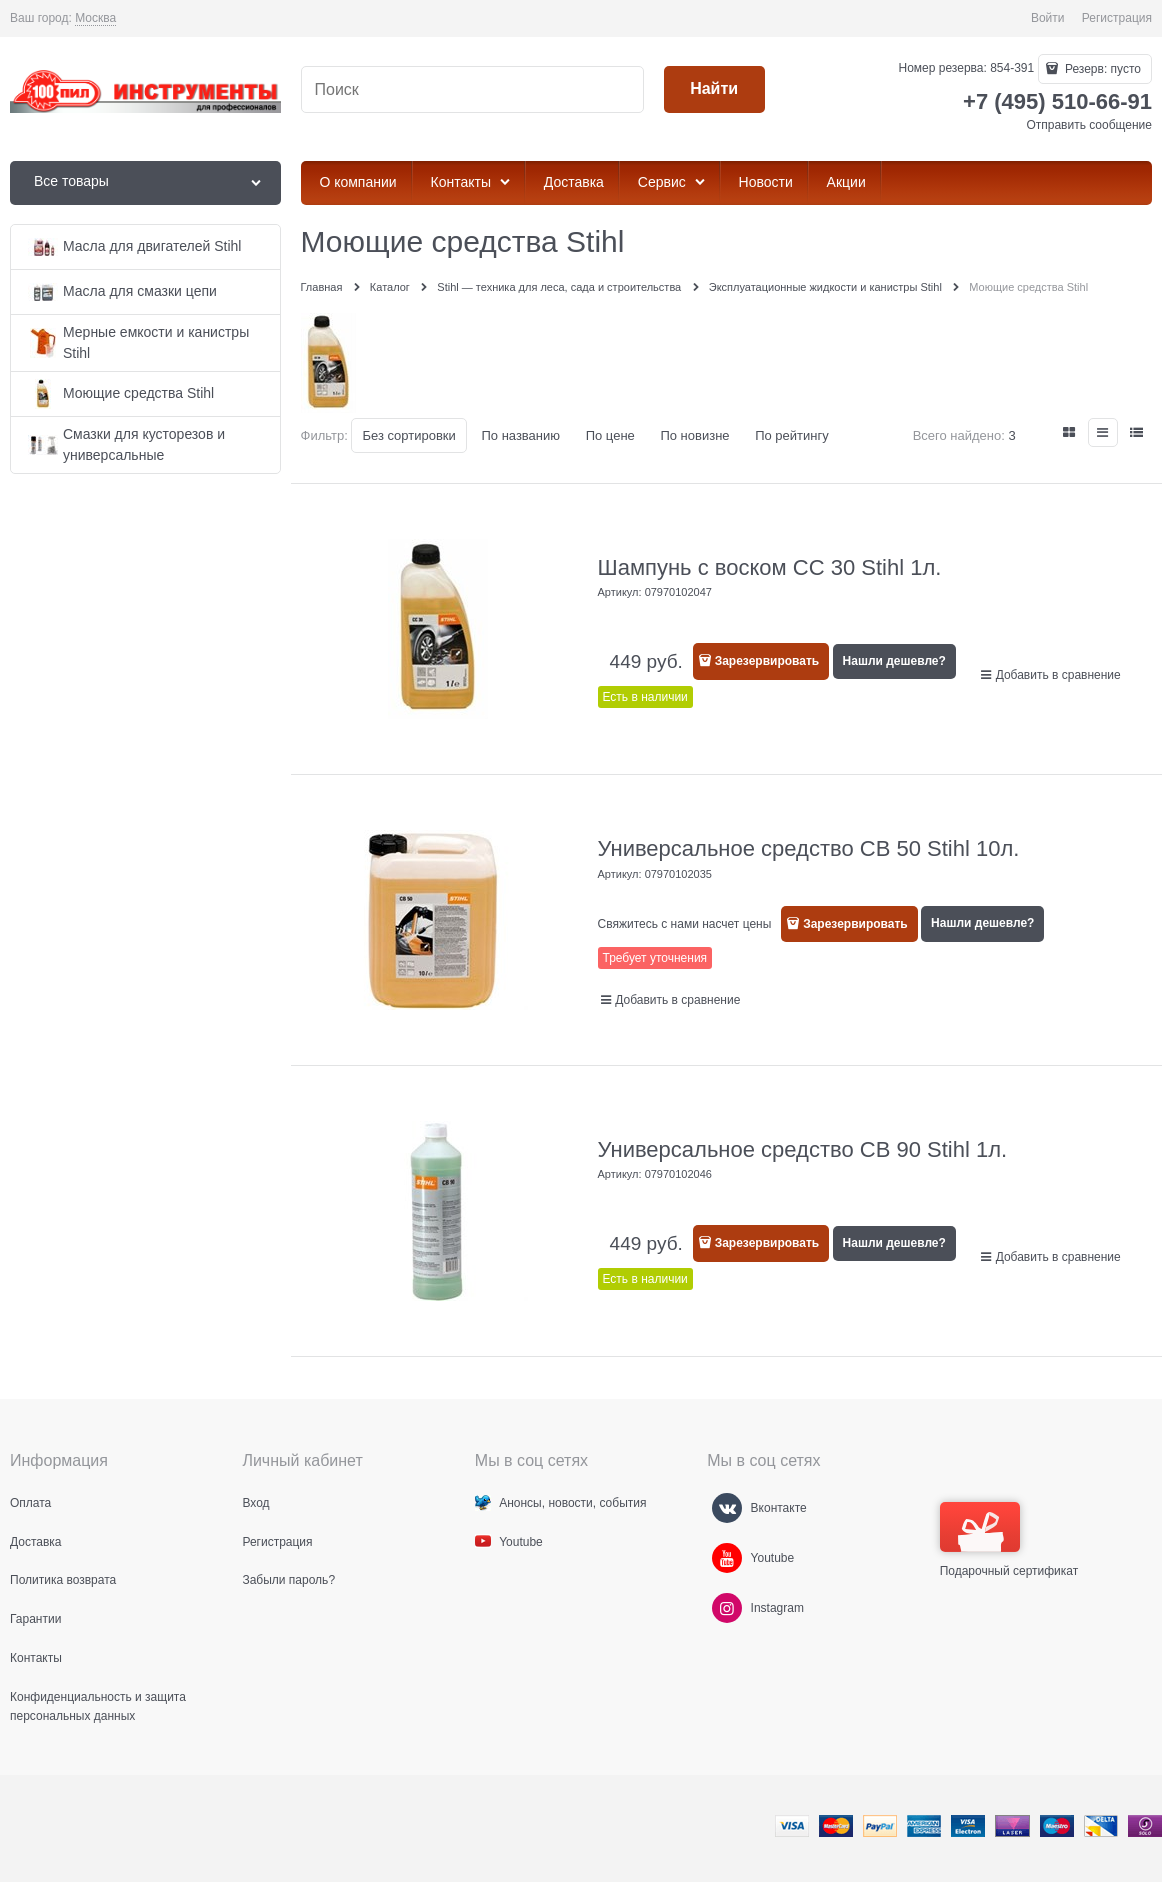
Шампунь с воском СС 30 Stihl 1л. (770, 567)
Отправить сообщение (1089, 125)
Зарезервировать (767, 661)
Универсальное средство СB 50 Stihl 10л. (809, 848)
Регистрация (1117, 18)
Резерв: (1101, 69)
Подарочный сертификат (1009, 1540)
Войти (1048, 18)
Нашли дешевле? (894, 661)
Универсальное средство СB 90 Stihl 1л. (803, 1149)
